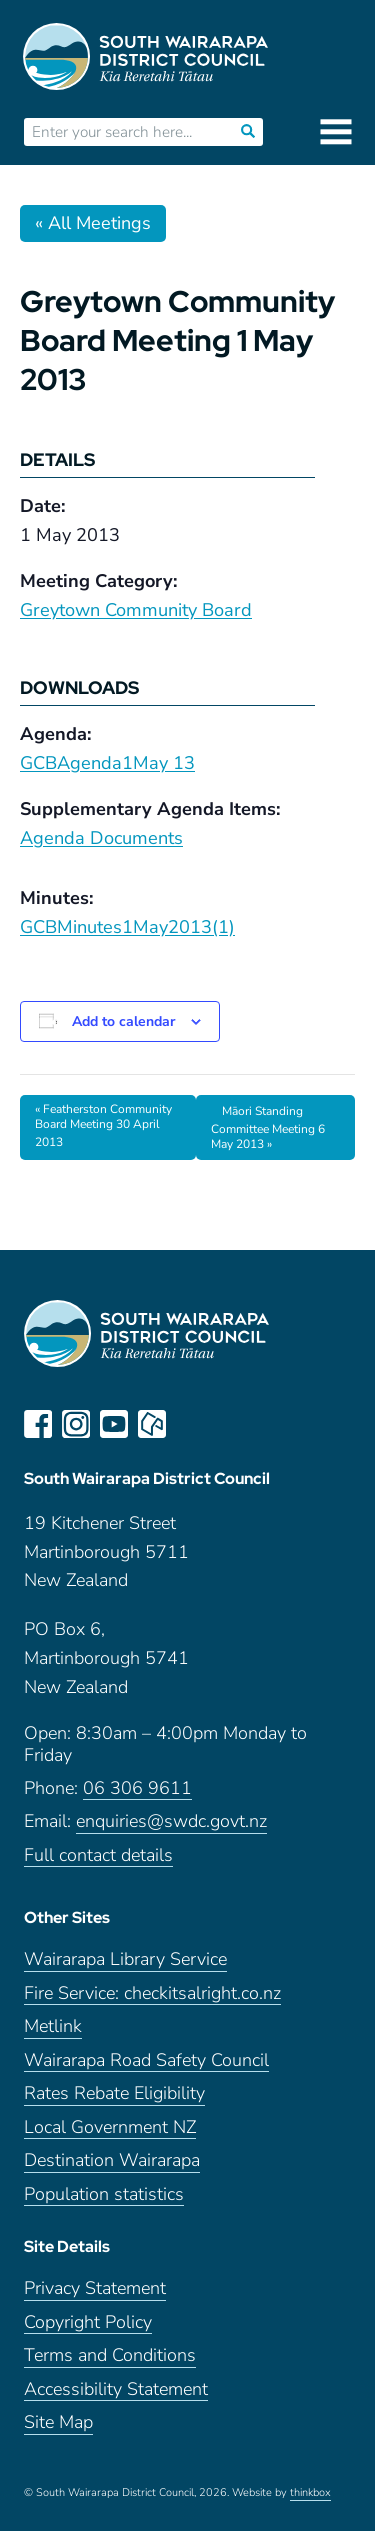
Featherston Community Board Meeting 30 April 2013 (103, 1125)
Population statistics (104, 2194)
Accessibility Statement (116, 2389)
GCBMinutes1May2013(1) (127, 927)
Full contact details (98, 1855)
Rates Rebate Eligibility (114, 2093)
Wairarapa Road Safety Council (146, 2060)
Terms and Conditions (110, 2355)
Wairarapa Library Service (125, 1959)
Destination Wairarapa (112, 2160)
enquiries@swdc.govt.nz (171, 1821)
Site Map (58, 2422)
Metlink (53, 2026)
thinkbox (310, 2493)
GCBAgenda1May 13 (107, 763)
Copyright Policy (88, 2322)
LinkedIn (190, 1424)
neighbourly (152, 1424)
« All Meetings (93, 223)
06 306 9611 (137, 1788)
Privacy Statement (95, 2288)
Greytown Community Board (136, 610)
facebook (38, 1424)
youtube (114, 1424)
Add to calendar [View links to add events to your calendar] (123, 1021)
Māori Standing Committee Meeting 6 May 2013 (268, 1128)
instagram (76, 1424)
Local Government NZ (110, 2127)
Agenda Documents (101, 838)
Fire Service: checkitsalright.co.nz (152, 1993)
